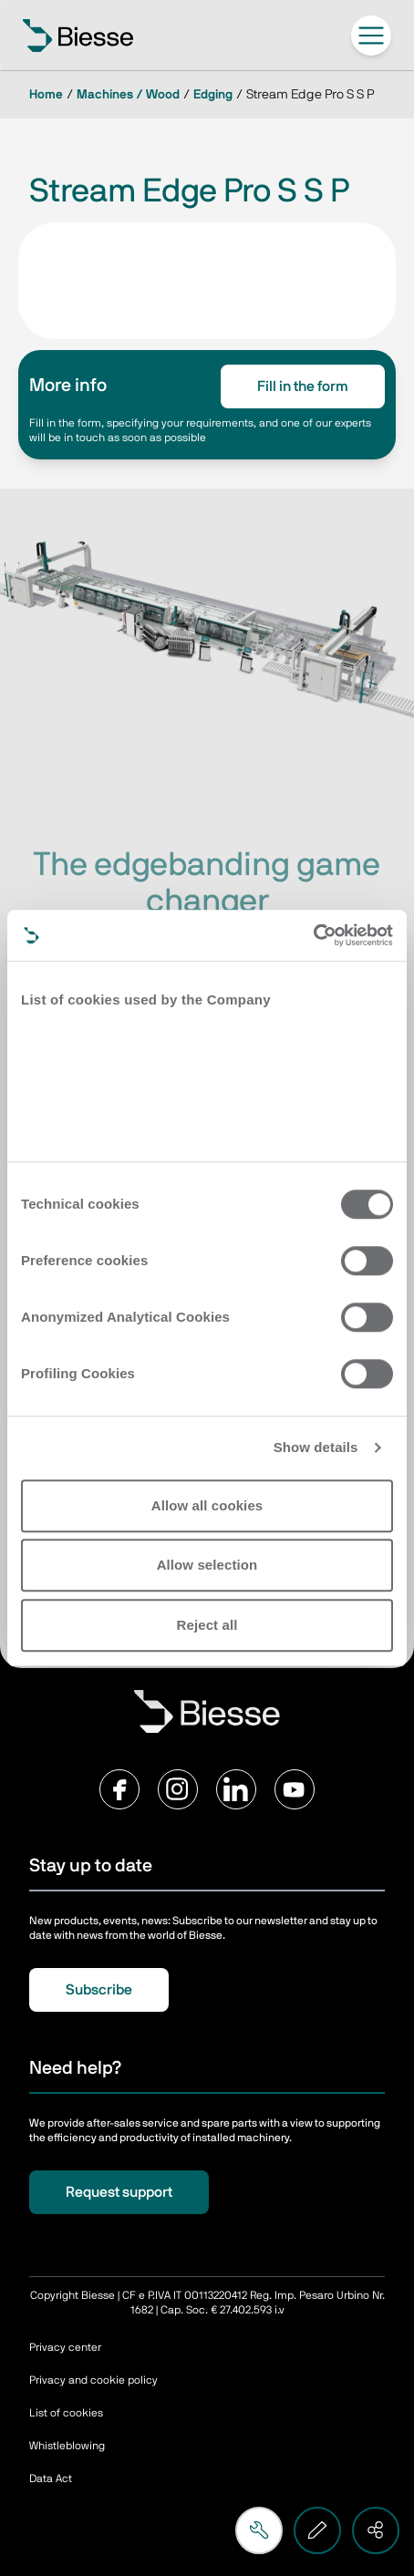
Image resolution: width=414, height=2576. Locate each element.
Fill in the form (302, 386)
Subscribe (99, 1990)
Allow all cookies (207, 1505)
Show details (316, 1447)
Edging (213, 94)
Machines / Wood (128, 94)
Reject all (207, 1625)
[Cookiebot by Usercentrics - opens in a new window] (313, 935)
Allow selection (207, 1564)
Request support (119, 2192)
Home (46, 94)
